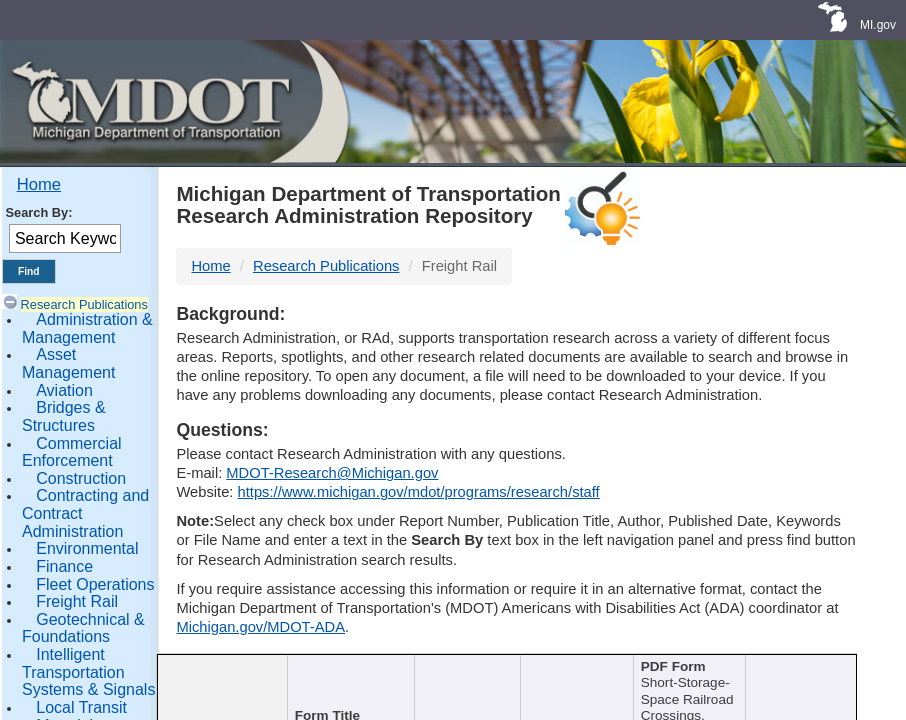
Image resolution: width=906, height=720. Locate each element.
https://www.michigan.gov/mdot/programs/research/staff (419, 492)
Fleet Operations (95, 584)
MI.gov (878, 25)
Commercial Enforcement (72, 452)
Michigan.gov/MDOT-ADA (260, 627)
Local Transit (81, 707)
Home (39, 184)
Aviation (64, 390)
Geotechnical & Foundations (83, 628)
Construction (81, 478)
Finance (64, 566)
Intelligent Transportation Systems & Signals (88, 672)
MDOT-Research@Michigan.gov (332, 473)
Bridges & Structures (64, 416)
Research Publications (84, 304)
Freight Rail (77, 601)
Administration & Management (87, 328)
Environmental (87, 548)
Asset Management (68, 363)
